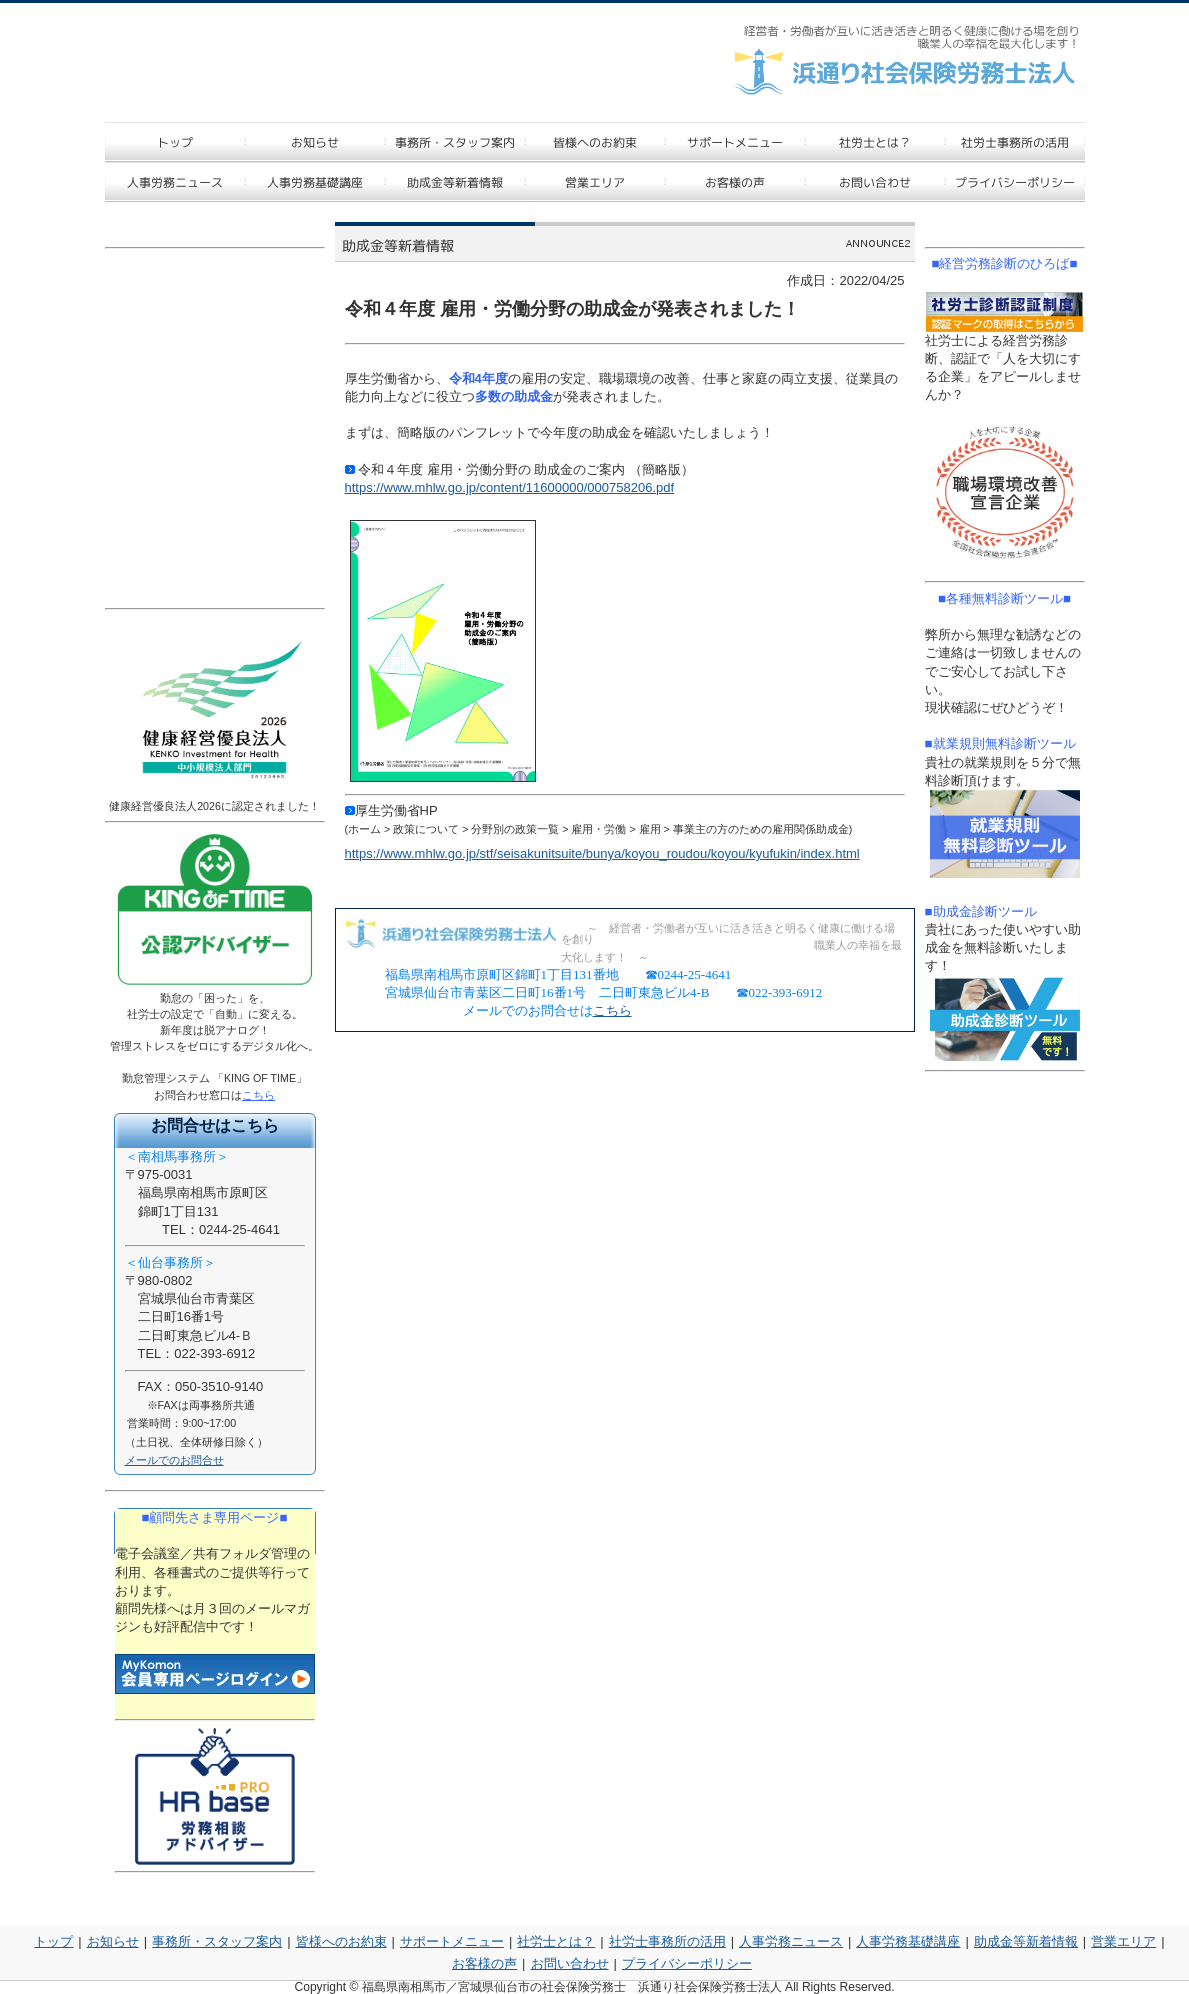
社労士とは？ (556, 1941)
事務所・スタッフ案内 (217, 1941)
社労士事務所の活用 (667, 1941)
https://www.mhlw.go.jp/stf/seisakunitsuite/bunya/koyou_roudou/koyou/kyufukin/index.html (602, 853)
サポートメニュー (452, 1941)
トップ (53, 1941)
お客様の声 (484, 1963)
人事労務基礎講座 (908, 1941)
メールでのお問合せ (174, 1460)
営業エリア (1123, 1941)
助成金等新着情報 (1026, 1941)
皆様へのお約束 (341, 1941)
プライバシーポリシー (687, 1963)
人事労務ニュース (791, 1941)
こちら (612, 1010)
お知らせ (113, 1941)
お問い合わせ (570, 1963)
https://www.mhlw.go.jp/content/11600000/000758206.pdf (510, 487)
